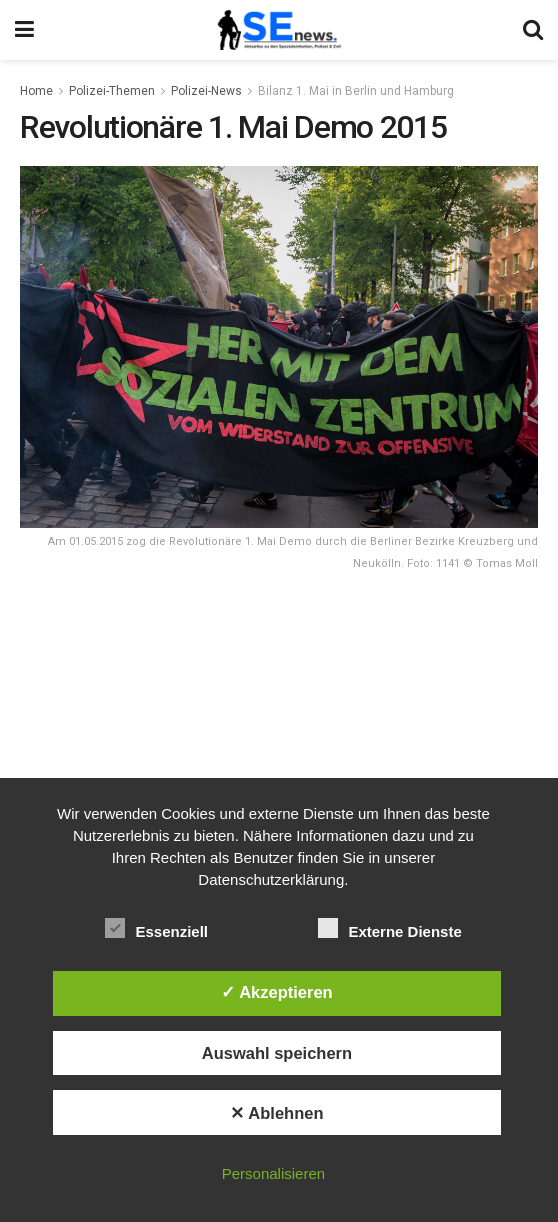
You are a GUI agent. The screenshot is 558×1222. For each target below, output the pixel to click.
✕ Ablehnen (276, 1113)
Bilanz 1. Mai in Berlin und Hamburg (356, 91)
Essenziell (156, 928)
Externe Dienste (389, 928)
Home (36, 91)
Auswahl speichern (277, 1053)
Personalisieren (273, 1173)
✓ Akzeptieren (277, 992)
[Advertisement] (279, 731)
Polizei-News (206, 91)
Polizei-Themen (112, 91)
